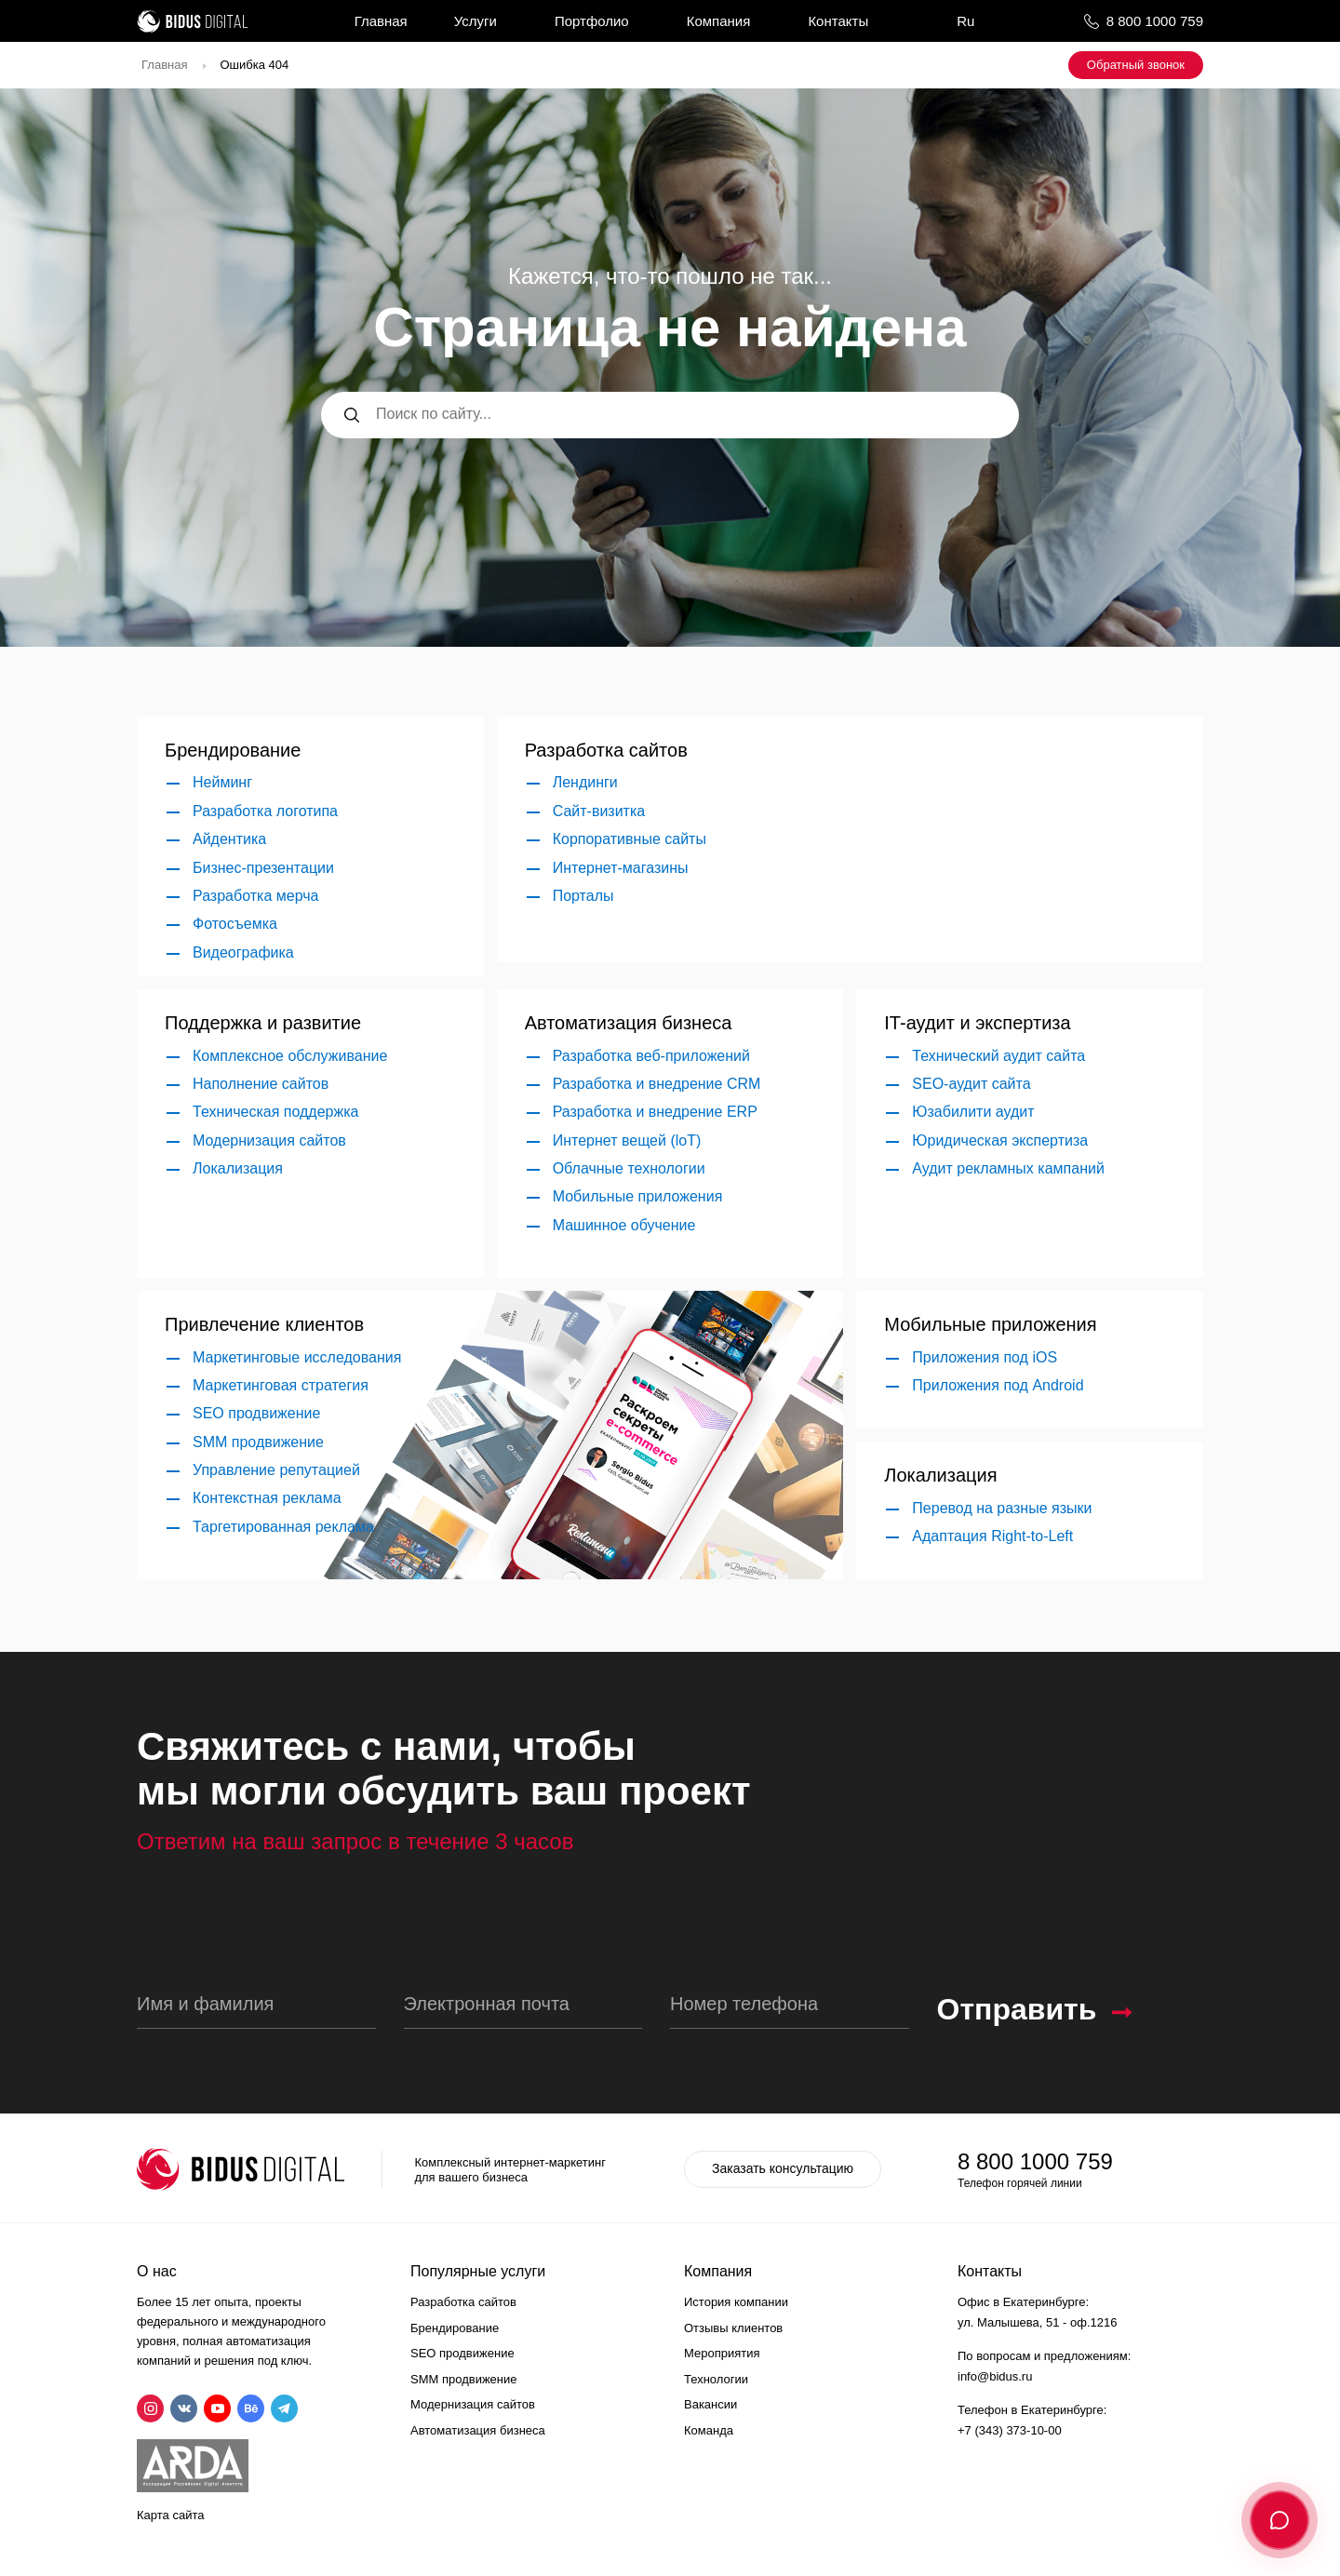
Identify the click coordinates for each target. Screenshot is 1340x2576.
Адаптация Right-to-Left (992, 1536)
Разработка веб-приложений (651, 1056)
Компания (719, 21)
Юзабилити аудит (973, 1112)
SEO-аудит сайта (971, 1084)
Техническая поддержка (275, 1112)
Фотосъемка (235, 924)
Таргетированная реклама (283, 1527)
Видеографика (243, 952)
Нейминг (222, 782)
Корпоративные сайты (629, 839)
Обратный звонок (1136, 65)
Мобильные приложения (638, 1196)
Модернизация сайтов (269, 1140)
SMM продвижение (258, 1442)
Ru (965, 21)
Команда (708, 2430)
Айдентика (229, 839)
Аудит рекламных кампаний (1008, 1168)
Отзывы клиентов (733, 2328)
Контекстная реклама (267, 1498)
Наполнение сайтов (260, 1084)
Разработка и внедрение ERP (655, 1112)
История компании (736, 2302)
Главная (381, 21)
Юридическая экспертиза (1000, 1140)
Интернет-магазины (621, 868)
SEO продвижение (256, 1413)
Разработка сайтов (463, 2302)
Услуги (475, 21)
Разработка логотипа (265, 811)
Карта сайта (170, 2515)
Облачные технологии (629, 1168)
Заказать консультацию (782, 2168)
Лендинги (585, 782)
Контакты (838, 21)
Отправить (1017, 2009)
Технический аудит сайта (998, 1056)
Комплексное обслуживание (290, 1056)
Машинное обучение (624, 1225)
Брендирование (454, 2328)
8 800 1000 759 (1154, 21)
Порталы (583, 896)
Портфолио (592, 21)
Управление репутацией (276, 1470)
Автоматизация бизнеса (477, 2430)
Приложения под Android (997, 1385)
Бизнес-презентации (263, 868)
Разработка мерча (255, 896)
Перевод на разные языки (1002, 1508)
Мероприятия (722, 2353)
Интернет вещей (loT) (627, 1140)
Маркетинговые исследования (297, 1357)
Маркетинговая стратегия (280, 1385)
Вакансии (710, 2404)
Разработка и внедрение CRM (657, 1084)
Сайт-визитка (599, 811)
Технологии (716, 2379)
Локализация (238, 1168)
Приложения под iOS (984, 1357)
